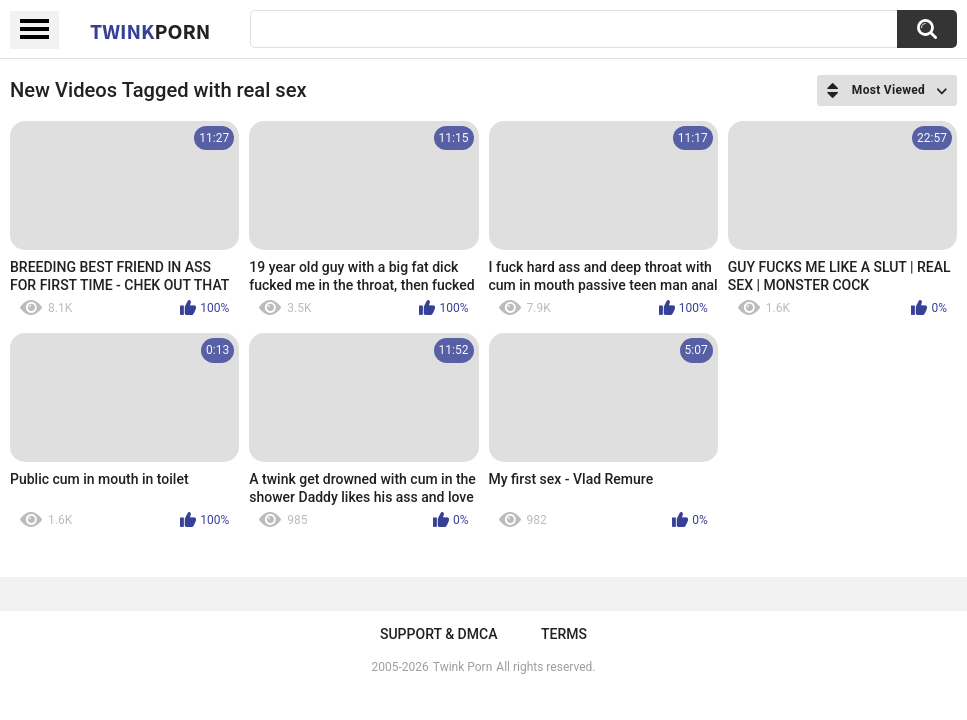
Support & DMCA (438, 634)
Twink (150, 31)
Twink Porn (462, 667)
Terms (564, 634)
